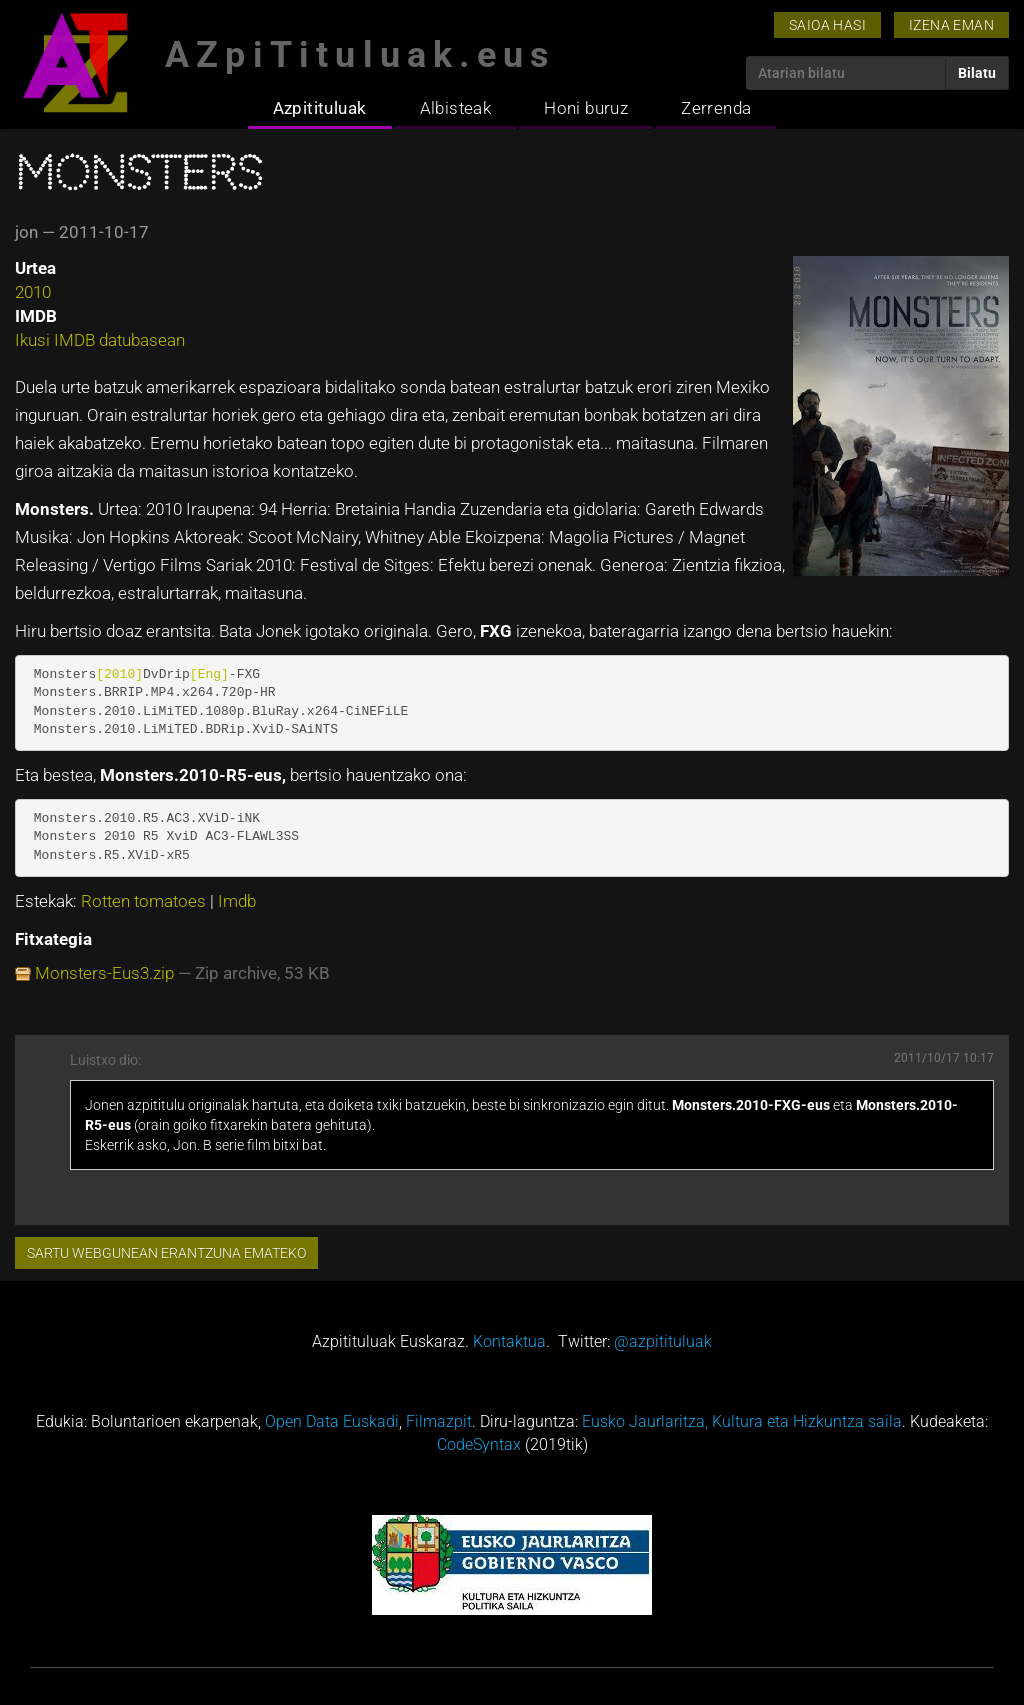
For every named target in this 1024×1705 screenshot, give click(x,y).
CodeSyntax (479, 1444)
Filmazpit (439, 1421)
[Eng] (209, 674)
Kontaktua (509, 1341)
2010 (33, 292)
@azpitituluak (663, 1341)
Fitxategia (53, 939)
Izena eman (951, 25)
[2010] (119, 674)
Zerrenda (716, 108)
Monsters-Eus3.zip (104, 973)
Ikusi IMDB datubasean (100, 340)
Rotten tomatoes (145, 901)
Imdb (237, 901)
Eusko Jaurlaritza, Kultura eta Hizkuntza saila (742, 1421)
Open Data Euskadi (332, 1421)
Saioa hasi (827, 25)
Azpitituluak (320, 108)
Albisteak (456, 108)
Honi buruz (586, 108)
